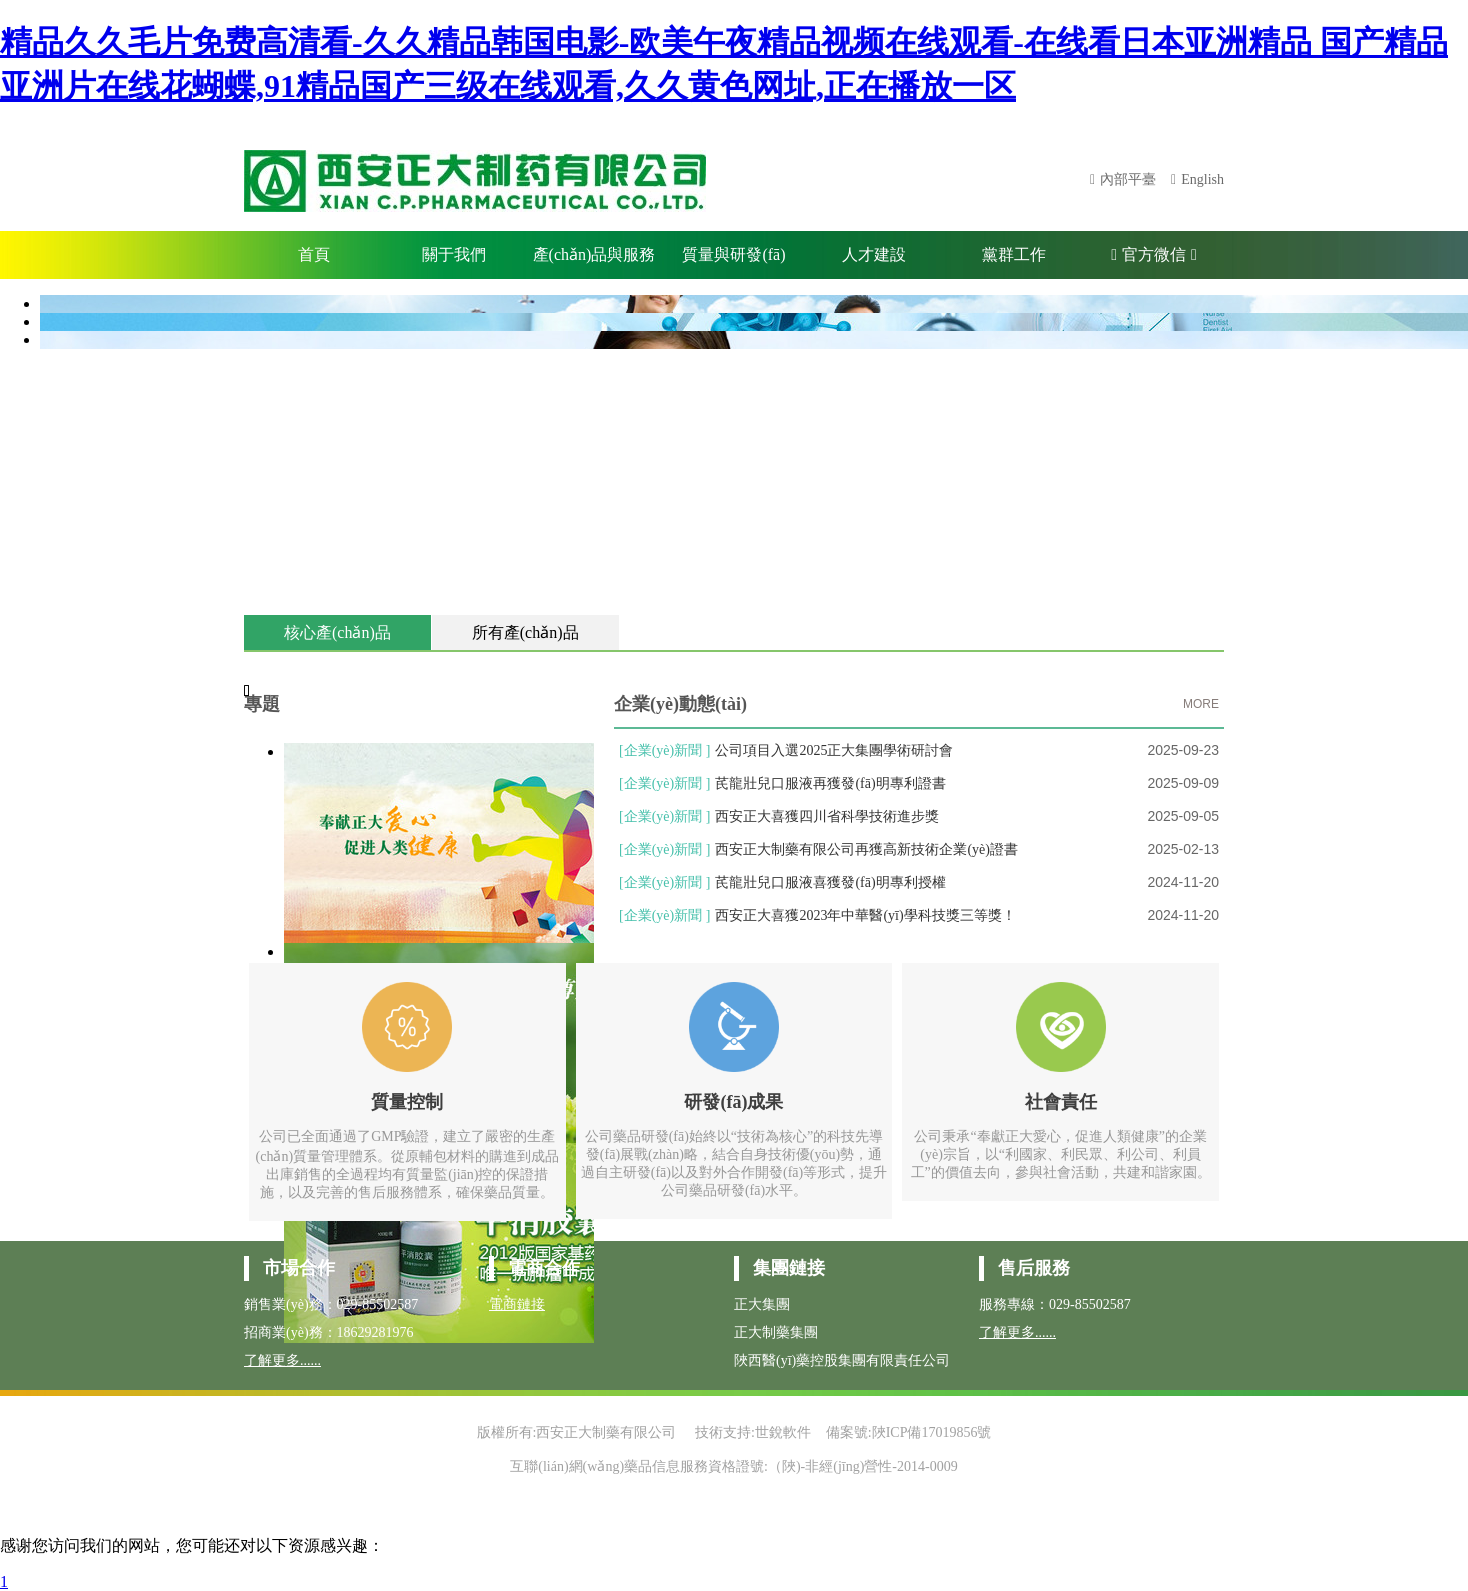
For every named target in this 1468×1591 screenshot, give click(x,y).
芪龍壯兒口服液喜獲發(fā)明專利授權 (830, 882)
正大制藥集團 (776, 1332)
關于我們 (454, 254)
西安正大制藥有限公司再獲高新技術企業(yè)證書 (866, 849)
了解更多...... (282, 1360)
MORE (1201, 704)
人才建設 (874, 254)
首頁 (314, 254)
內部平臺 (1128, 179)
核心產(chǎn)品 (337, 632)
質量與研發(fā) (733, 254)
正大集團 (762, 1304)
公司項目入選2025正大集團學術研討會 (834, 750)
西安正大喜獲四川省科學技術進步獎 (827, 816)
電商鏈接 (517, 1304)
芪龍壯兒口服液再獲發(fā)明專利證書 (830, 783)
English (1202, 179)
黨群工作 (1014, 254)
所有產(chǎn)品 (525, 632)
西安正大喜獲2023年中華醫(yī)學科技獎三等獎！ (865, 915)
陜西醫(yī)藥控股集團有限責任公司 (842, 1360)
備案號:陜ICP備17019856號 (909, 1432)
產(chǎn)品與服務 (594, 254)
